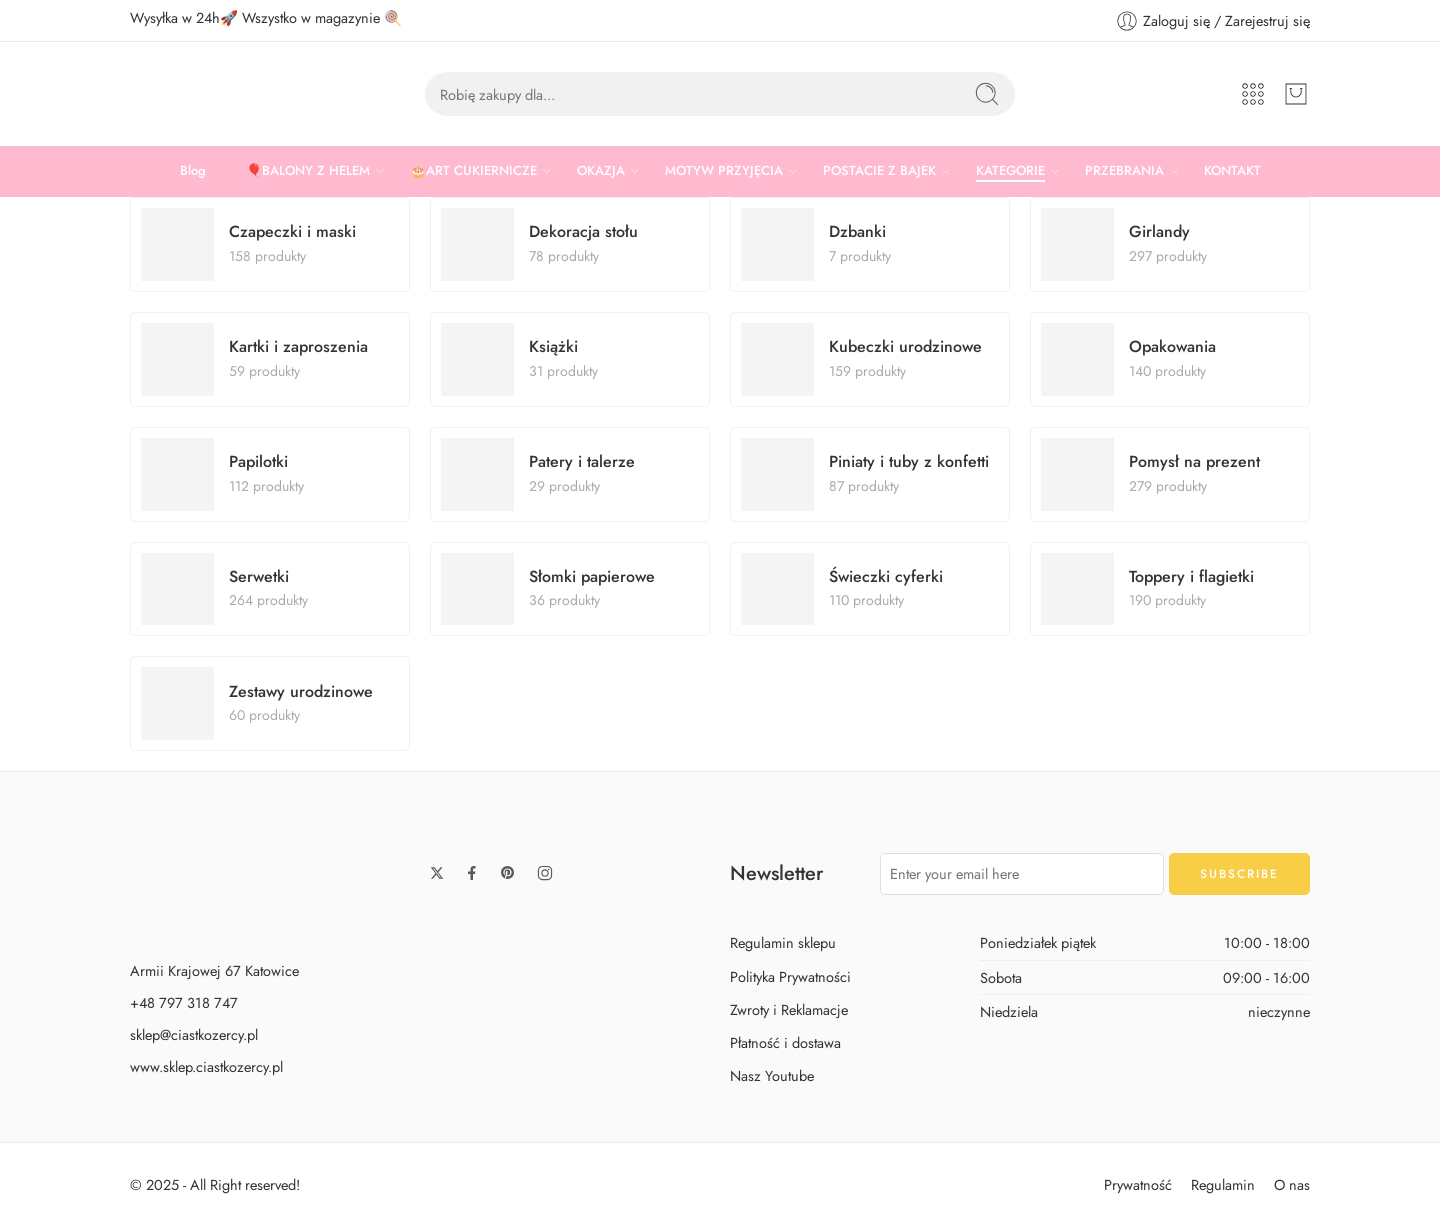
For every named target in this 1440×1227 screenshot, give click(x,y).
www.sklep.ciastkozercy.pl (206, 1066)
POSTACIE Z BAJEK (879, 171)
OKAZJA (601, 171)
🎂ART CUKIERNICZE (473, 171)
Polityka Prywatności (790, 976)
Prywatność (1138, 1184)
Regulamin (1223, 1184)
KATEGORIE (1010, 171)
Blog (193, 170)
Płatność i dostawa (785, 1042)
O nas (1292, 1184)
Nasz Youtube (772, 1075)
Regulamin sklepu (783, 942)
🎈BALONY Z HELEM (308, 171)
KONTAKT (1232, 170)
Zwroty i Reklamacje (789, 1009)
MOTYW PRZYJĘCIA (724, 171)
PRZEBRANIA (1124, 171)
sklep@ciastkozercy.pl (194, 1034)
